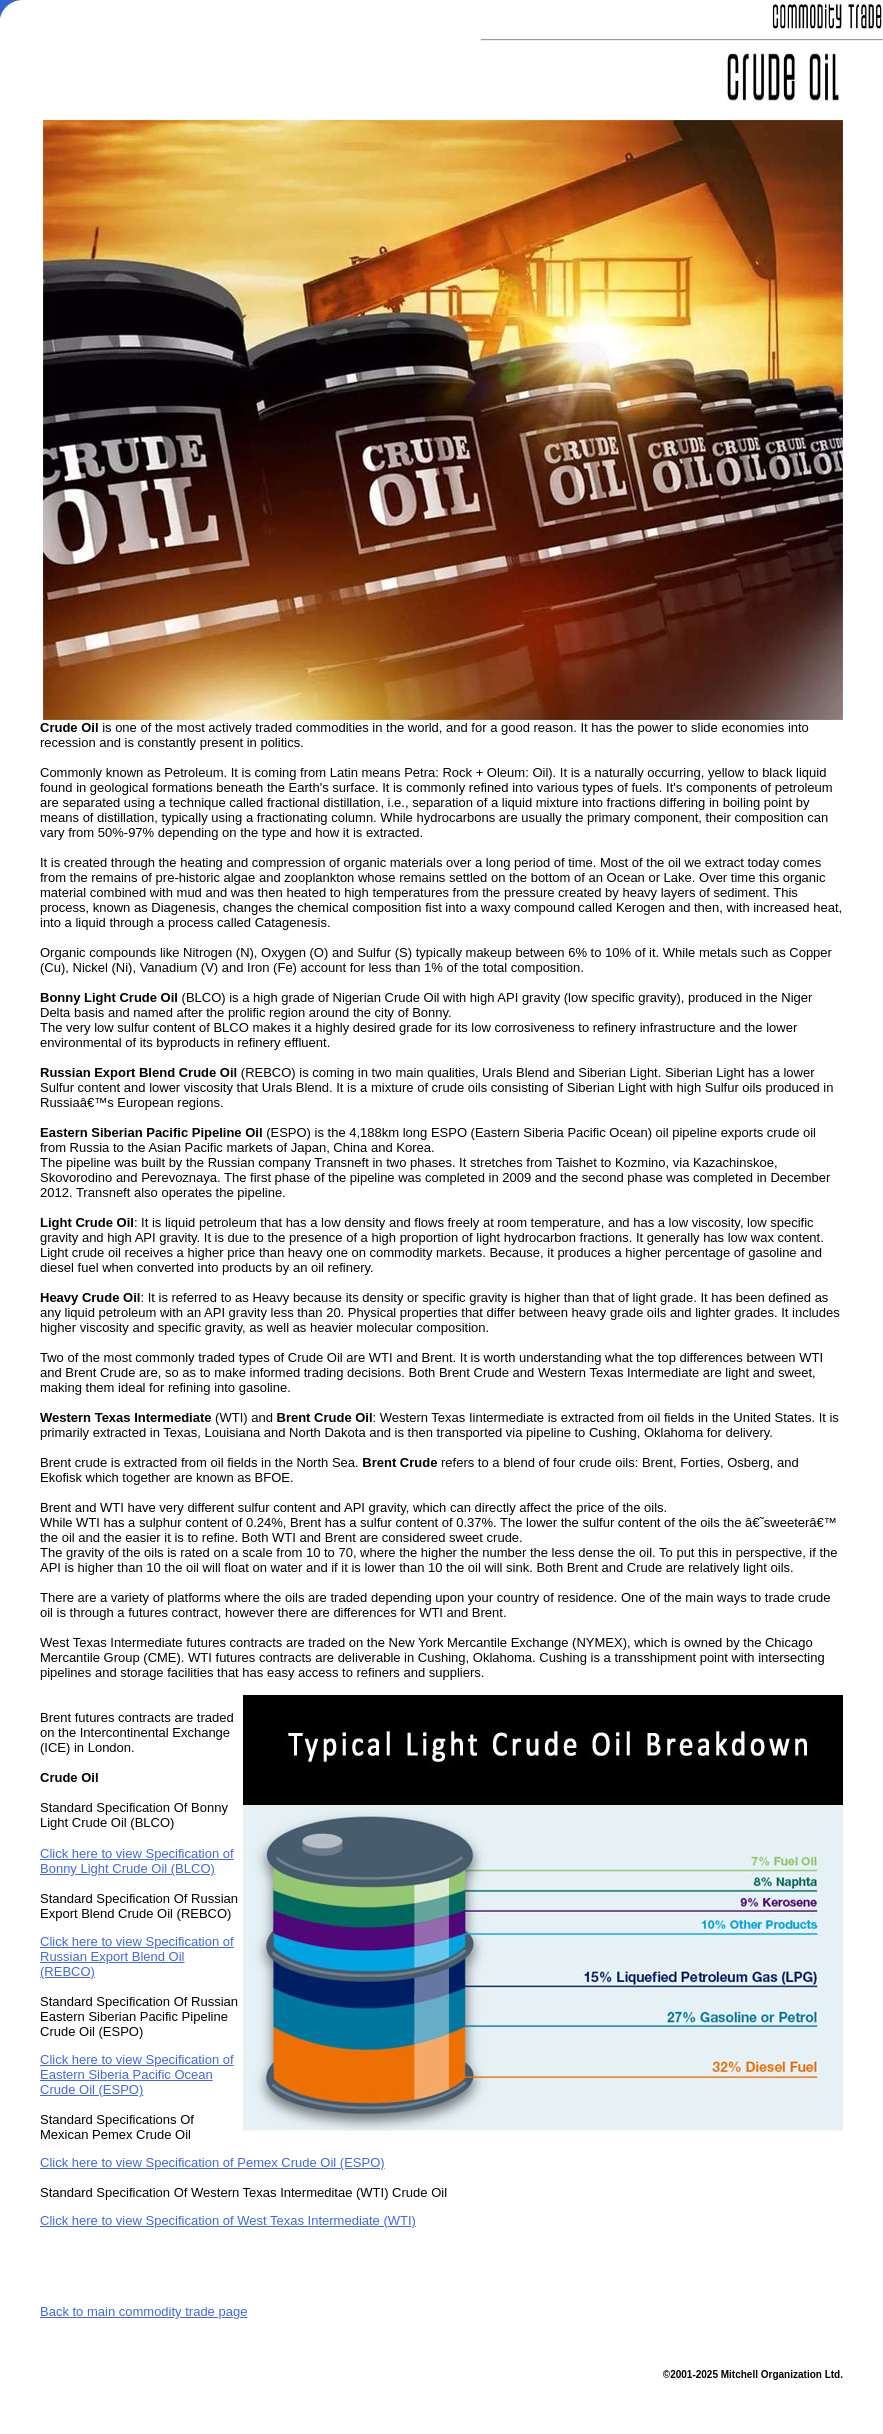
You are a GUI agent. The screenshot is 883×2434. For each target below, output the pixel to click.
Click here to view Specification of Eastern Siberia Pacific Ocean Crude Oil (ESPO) (137, 2074)
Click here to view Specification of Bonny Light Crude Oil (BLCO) (137, 1861)
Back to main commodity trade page (143, 2311)
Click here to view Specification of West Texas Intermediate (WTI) (228, 2220)
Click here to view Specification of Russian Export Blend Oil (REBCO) (137, 1956)
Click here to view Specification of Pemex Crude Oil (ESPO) (212, 2162)
